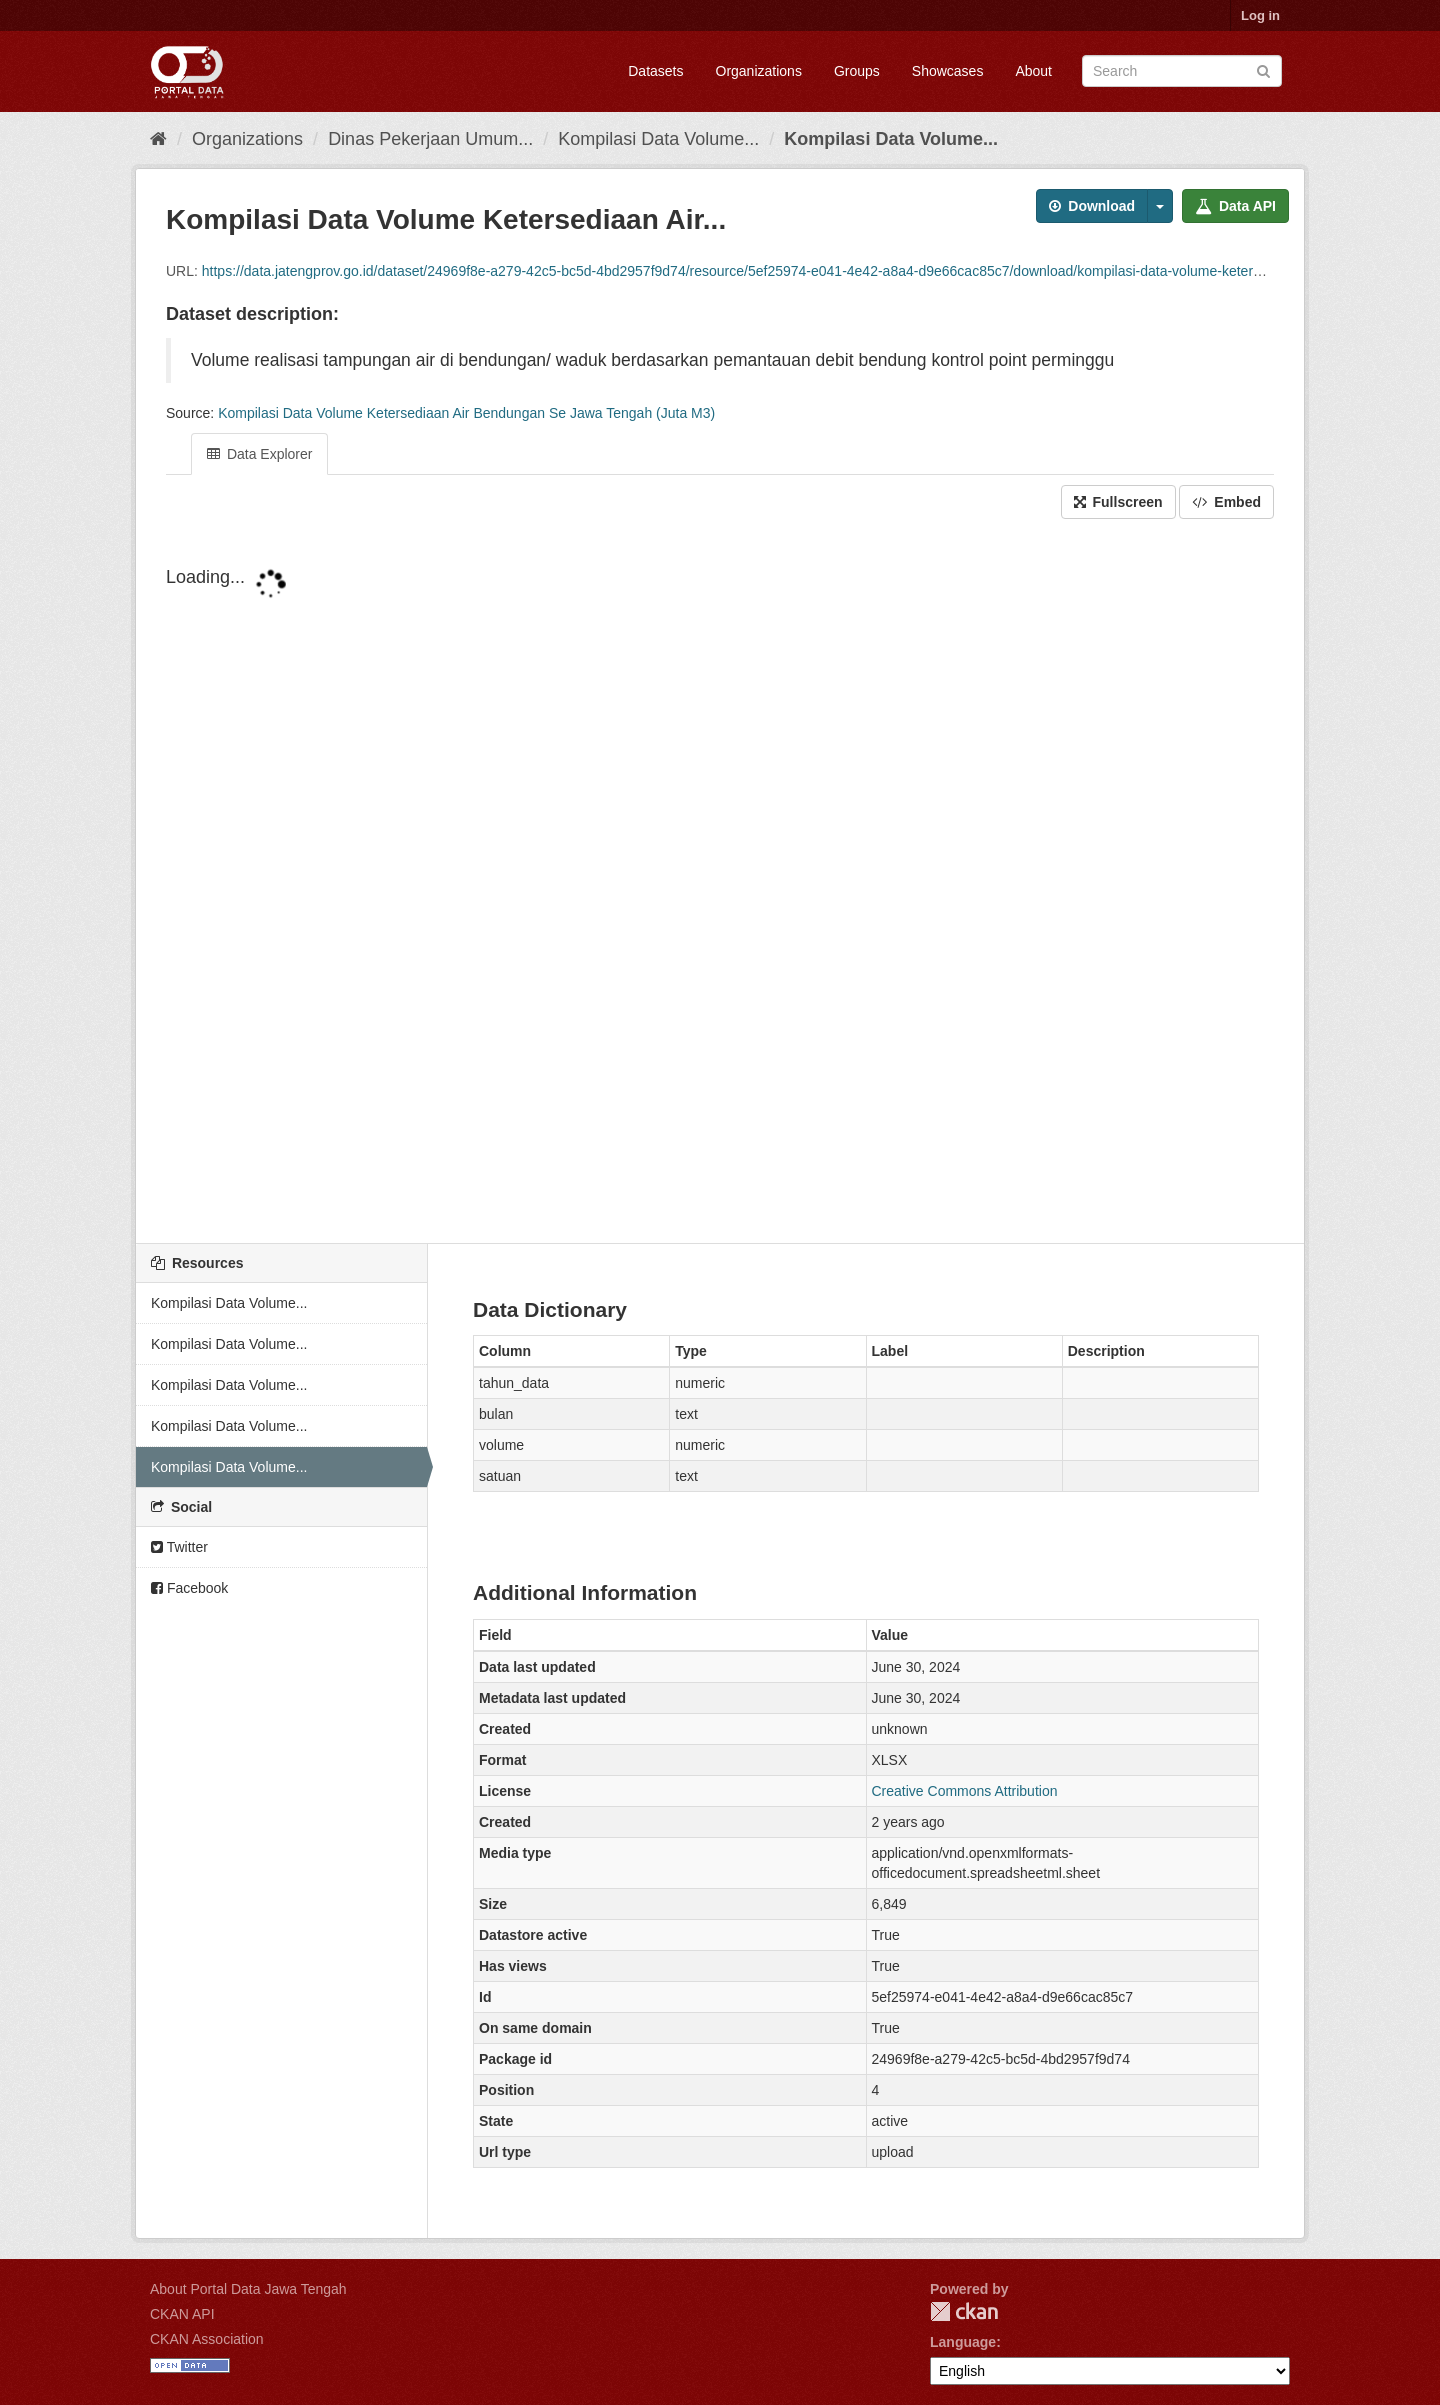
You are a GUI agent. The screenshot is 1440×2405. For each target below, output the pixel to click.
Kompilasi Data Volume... (658, 139)
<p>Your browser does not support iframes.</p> (720, 883)
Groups (857, 71)
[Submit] (1263, 69)
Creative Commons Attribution (965, 1791)
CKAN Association (207, 2339)
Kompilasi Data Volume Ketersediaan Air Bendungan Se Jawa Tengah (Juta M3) (466, 413)
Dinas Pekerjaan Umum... (430, 139)
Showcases (948, 71)
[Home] (158, 139)
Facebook (189, 1588)
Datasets (655, 71)
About (1033, 71)
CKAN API (182, 2314)
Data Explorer (259, 454)
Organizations (759, 71)
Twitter (179, 1547)
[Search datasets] (1182, 71)
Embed (1226, 502)
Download (1092, 206)
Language (963, 2342)
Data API (1235, 206)
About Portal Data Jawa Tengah (248, 2289)
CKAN (964, 2311)
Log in (1260, 15)
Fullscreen (1118, 502)
